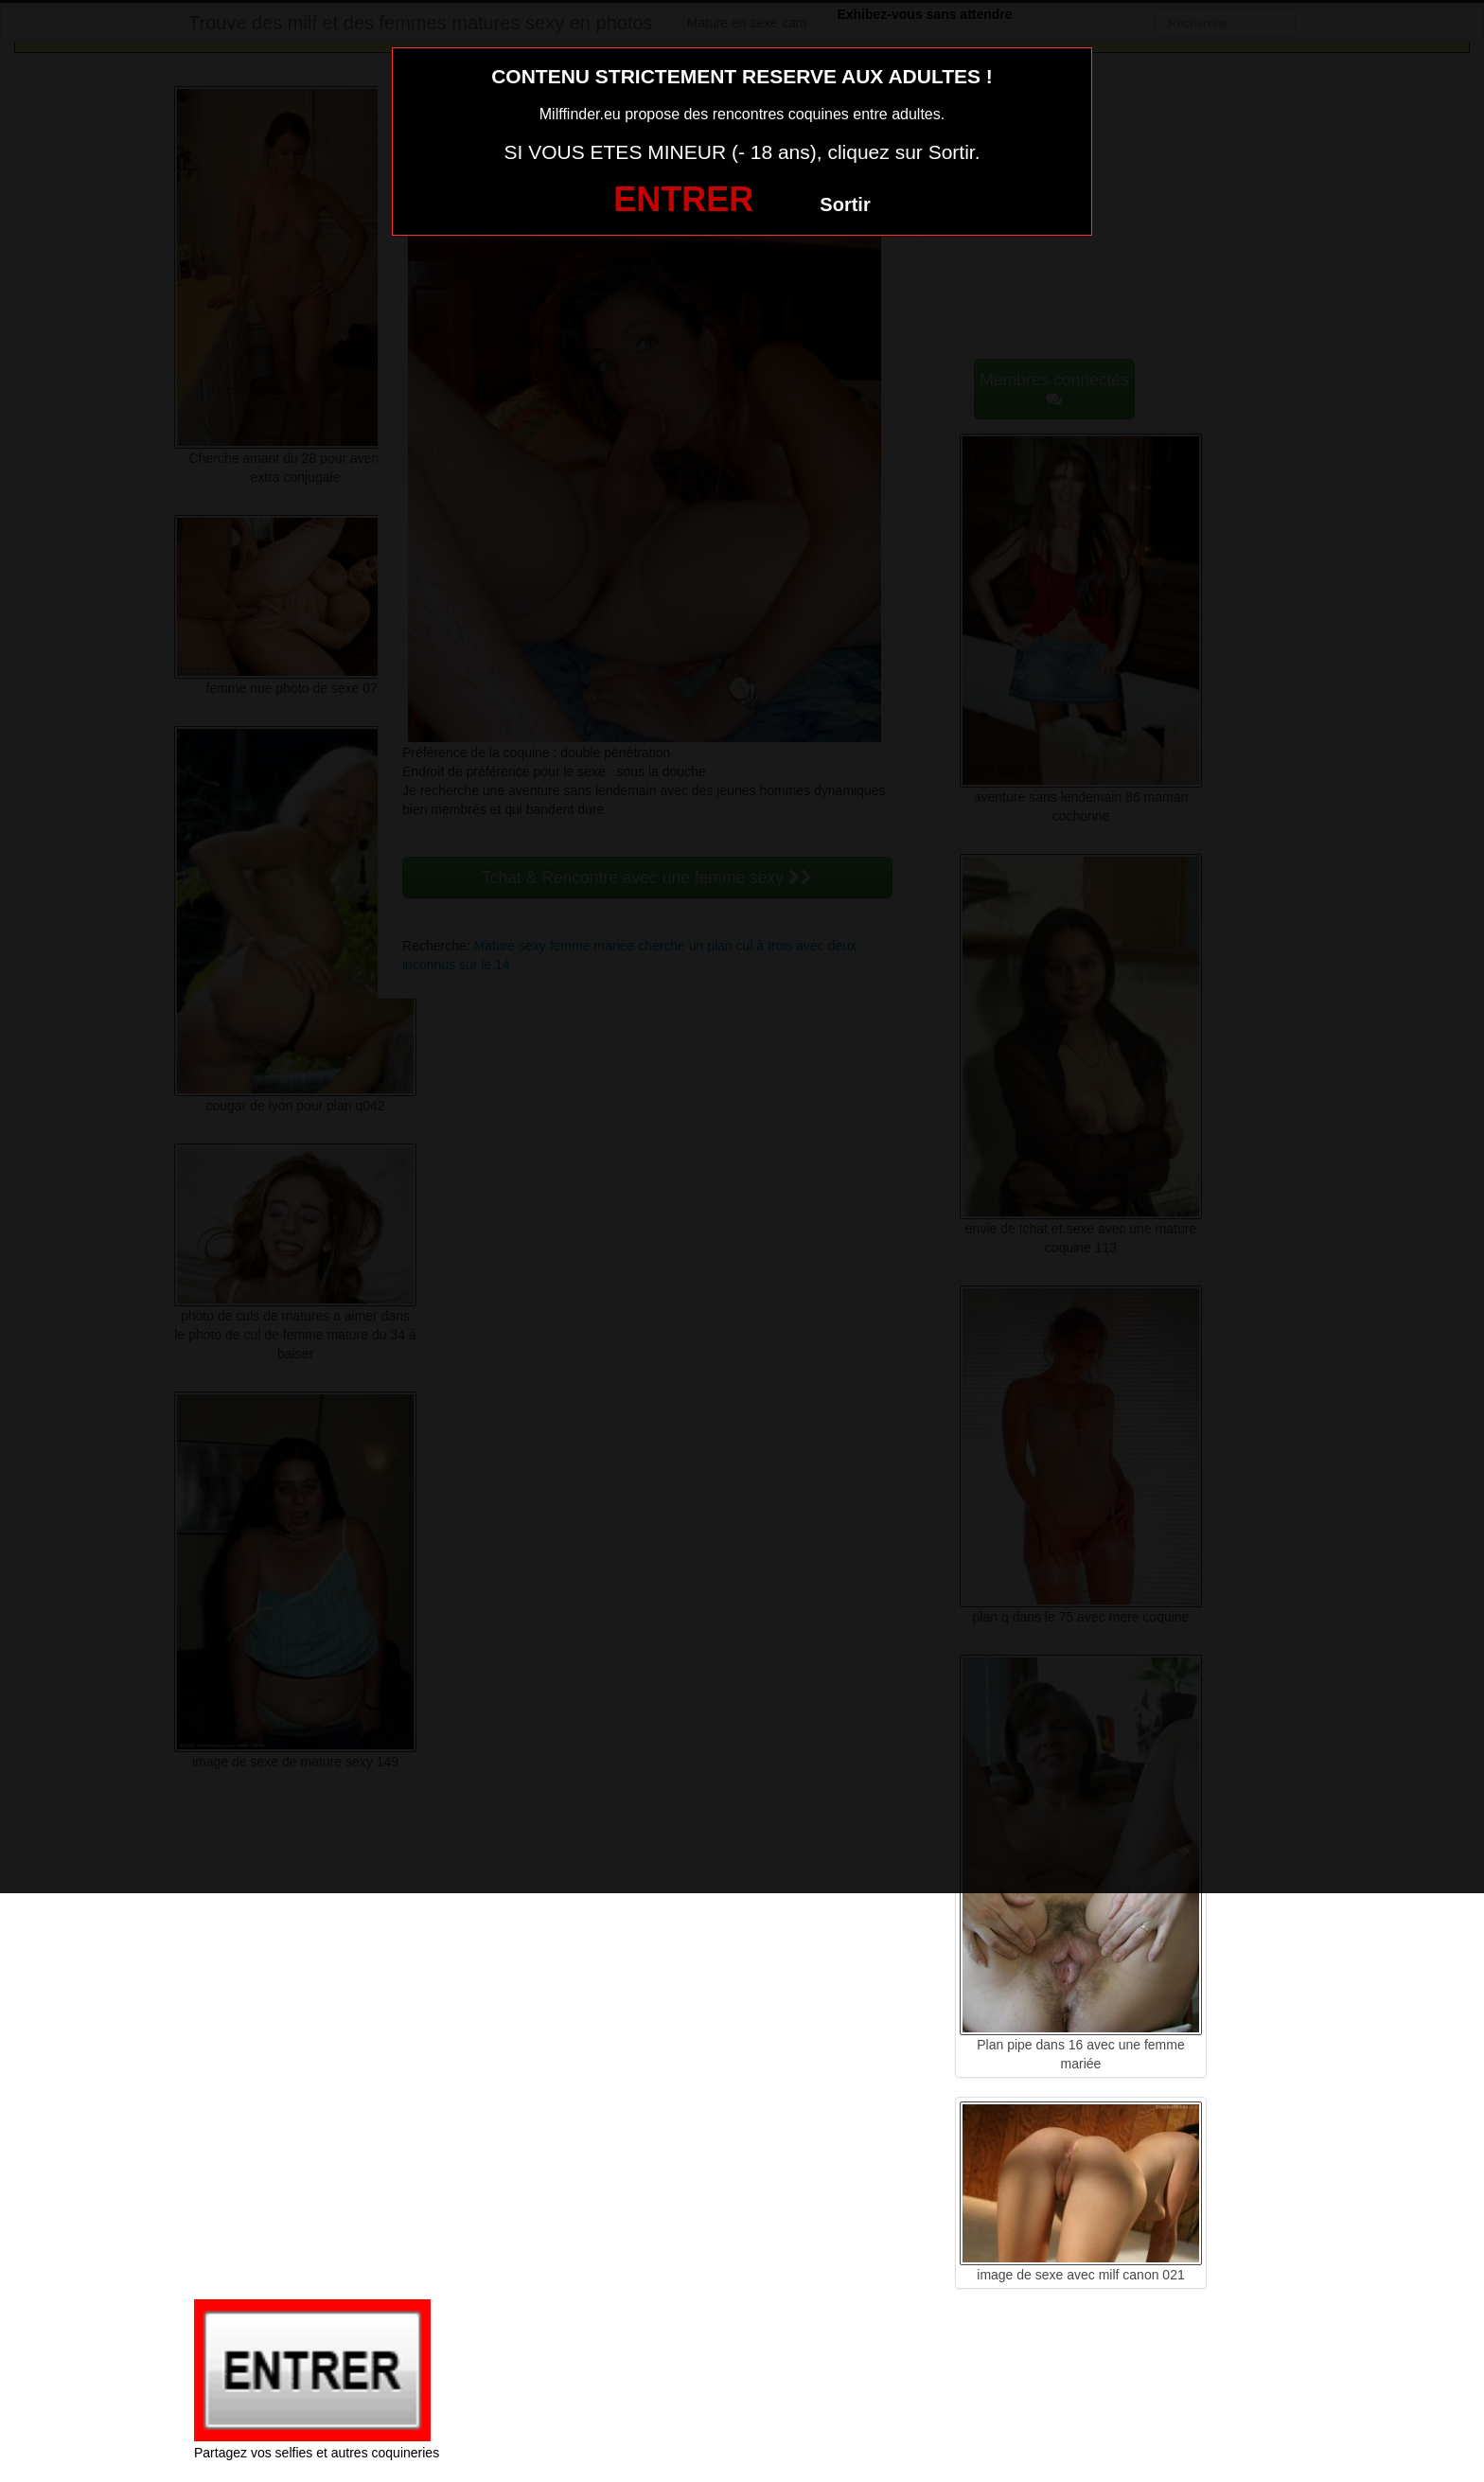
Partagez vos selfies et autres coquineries (316, 2452)
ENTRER (683, 199)
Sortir (845, 204)
